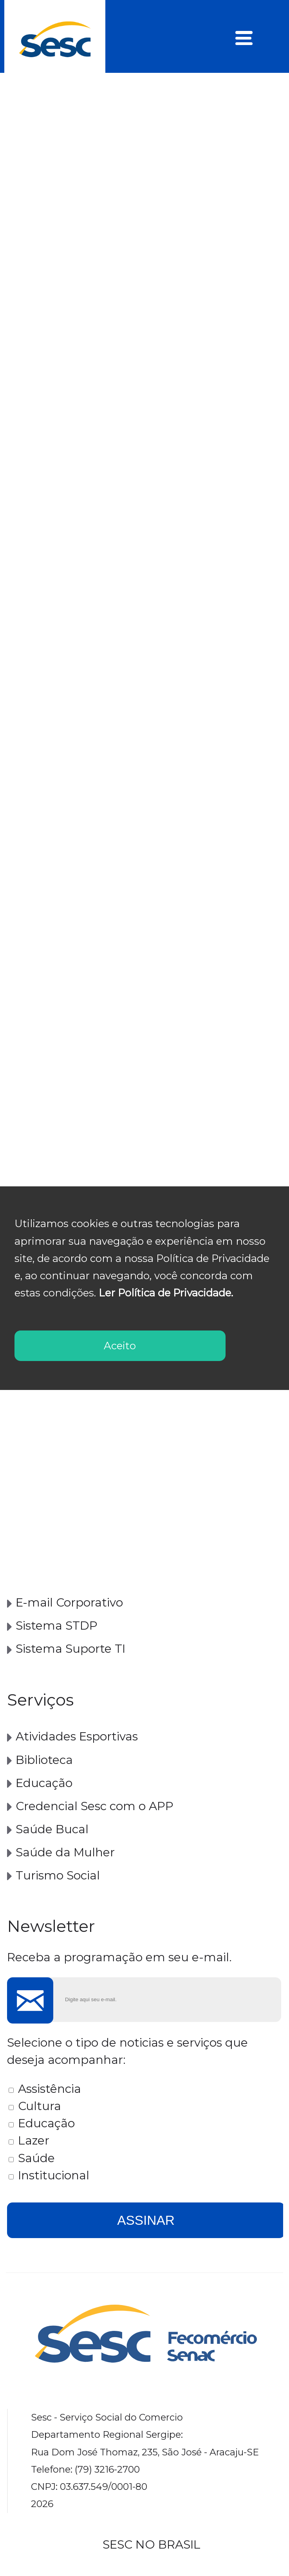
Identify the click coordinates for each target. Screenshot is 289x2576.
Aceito (120, 1345)
